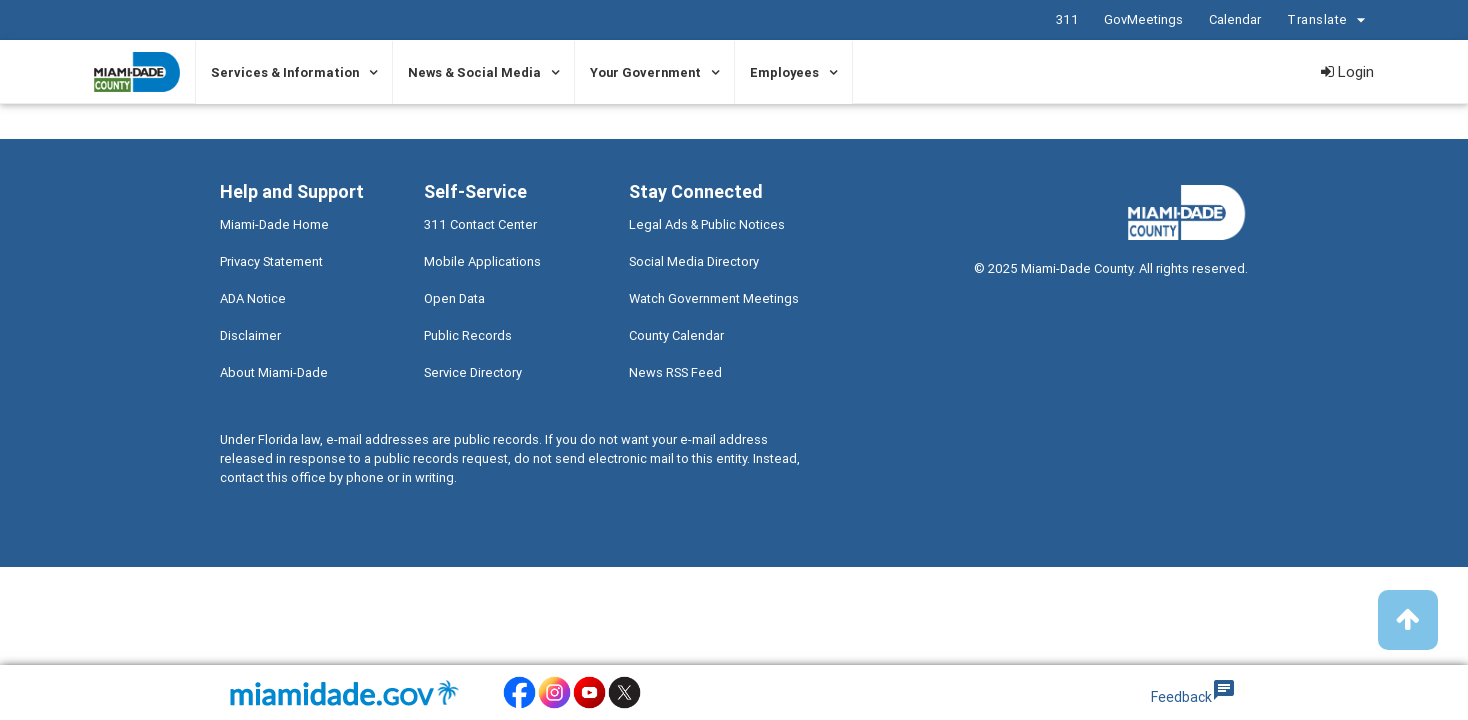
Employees (784, 72)
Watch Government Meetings (714, 298)
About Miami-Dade (274, 372)
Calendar (1235, 19)
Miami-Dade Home (274, 224)
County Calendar (676, 335)
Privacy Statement (271, 261)
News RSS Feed (675, 372)
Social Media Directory (694, 261)
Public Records (468, 335)
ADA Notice (253, 298)
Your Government (645, 72)
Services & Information (285, 72)
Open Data (454, 298)
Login (1347, 71)
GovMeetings (1143, 19)
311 (1067, 19)
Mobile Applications (482, 261)
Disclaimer (250, 335)
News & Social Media (474, 72)
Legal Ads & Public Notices (707, 224)
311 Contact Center (480, 224)
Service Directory (473, 372)
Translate (1329, 20)
